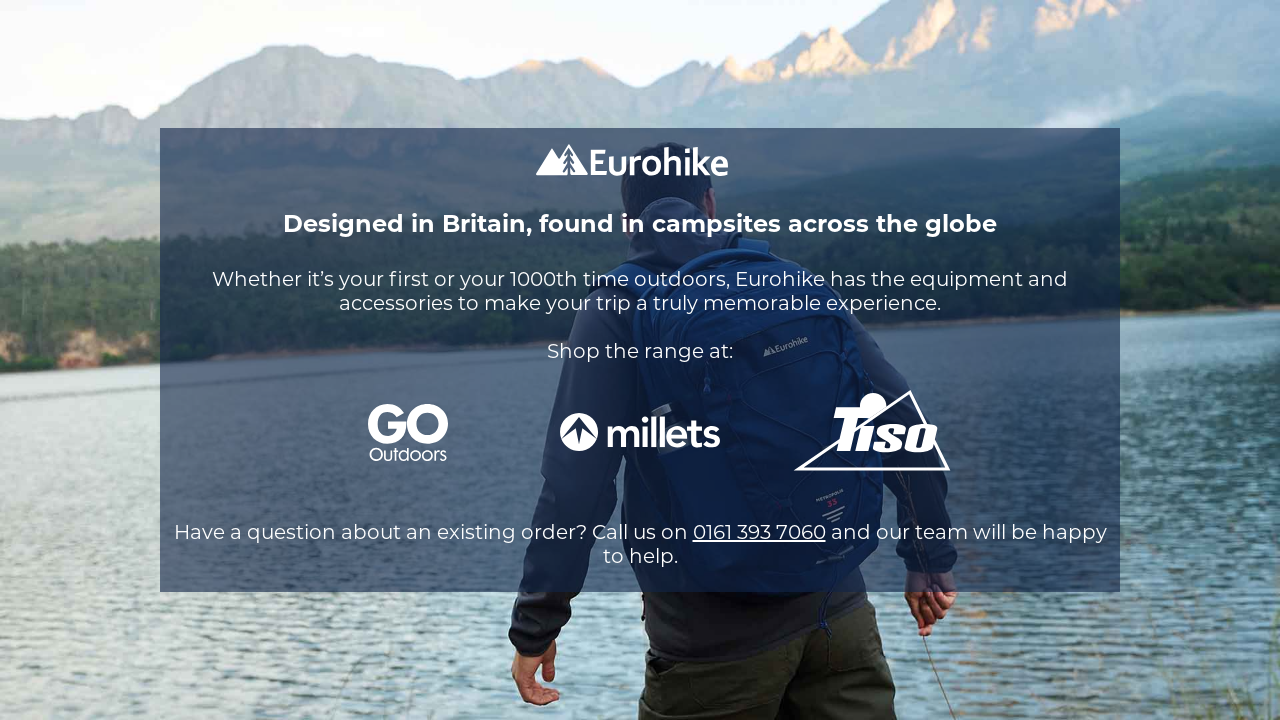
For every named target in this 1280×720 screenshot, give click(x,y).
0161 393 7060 (759, 532)
